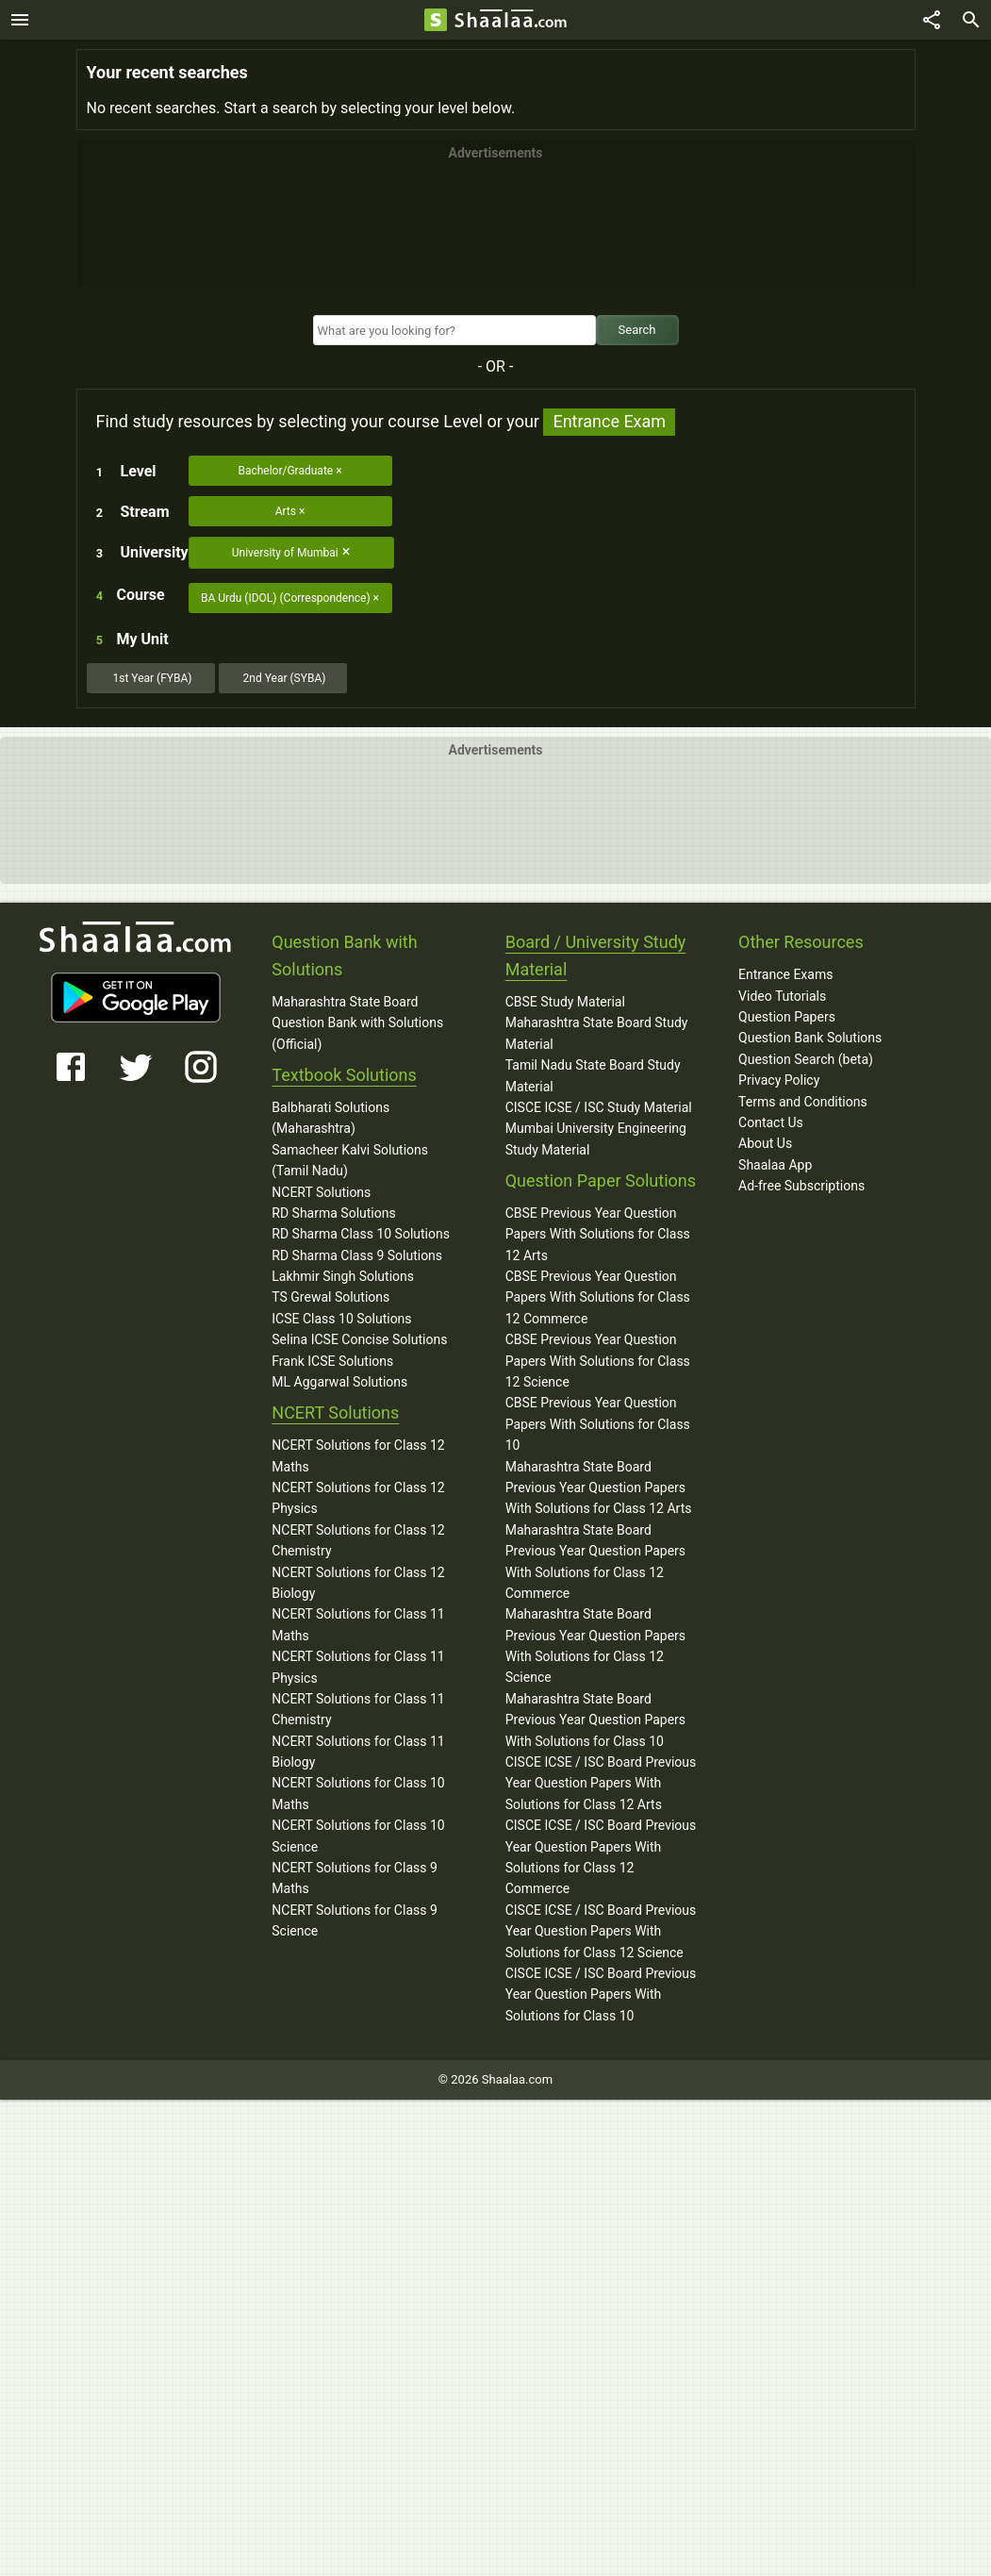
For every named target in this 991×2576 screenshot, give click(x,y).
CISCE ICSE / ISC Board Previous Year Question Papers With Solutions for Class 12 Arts (601, 1783)
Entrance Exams (785, 974)
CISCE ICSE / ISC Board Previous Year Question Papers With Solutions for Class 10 (601, 1994)
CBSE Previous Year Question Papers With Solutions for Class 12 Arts (597, 1234)
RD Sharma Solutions (333, 1213)
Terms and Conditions (802, 1101)
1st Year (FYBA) (151, 678)
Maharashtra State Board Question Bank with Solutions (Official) (357, 1023)
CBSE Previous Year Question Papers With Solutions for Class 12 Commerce (597, 1297)
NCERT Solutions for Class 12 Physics (358, 1498)
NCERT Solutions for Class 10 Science (358, 1835)
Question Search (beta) (805, 1059)
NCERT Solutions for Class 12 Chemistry (358, 1540)
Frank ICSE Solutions (332, 1361)
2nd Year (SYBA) (284, 678)
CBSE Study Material (565, 1001)
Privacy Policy (778, 1080)
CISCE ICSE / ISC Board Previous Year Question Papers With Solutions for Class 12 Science (601, 1931)
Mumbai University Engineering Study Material (595, 1138)
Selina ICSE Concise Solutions (359, 1339)
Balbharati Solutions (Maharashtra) (330, 1118)
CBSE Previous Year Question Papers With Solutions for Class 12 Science (597, 1360)
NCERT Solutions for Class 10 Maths (358, 1793)
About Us (765, 1143)
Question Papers (786, 1016)
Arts (285, 511)
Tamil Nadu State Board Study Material (593, 1075)
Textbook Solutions (344, 1075)
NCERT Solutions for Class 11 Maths (358, 1624)
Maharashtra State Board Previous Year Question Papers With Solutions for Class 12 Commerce (595, 1561)
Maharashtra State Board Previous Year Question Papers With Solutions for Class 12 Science (595, 1645)
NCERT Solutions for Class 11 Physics (358, 1667)
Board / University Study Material (595, 955)
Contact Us (770, 1122)
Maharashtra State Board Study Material (596, 1033)
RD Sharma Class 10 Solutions (361, 1233)
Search (637, 330)
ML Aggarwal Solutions (339, 1381)
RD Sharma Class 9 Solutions (357, 1255)
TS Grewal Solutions (330, 1297)
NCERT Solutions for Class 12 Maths (358, 1455)
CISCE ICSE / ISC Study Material (598, 1107)
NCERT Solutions (321, 1192)
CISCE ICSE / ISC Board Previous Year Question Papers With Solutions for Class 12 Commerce (601, 1857)
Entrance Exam (609, 421)
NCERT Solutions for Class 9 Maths (355, 1878)
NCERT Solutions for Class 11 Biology (358, 1752)
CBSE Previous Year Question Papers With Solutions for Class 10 (597, 1424)
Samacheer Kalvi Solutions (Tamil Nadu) (350, 1160)
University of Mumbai (285, 552)
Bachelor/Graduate (285, 470)
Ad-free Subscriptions (801, 1185)
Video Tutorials (782, 996)
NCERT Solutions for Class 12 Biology (358, 1583)
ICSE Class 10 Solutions (341, 1318)
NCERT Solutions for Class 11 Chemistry (358, 1709)
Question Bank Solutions (810, 1037)
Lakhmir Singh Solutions (343, 1276)
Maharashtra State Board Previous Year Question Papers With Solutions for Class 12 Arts (598, 1488)
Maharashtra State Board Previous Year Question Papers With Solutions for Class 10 (595, 1720)
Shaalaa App (775, 1164)
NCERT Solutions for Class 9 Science (355, 1920)
